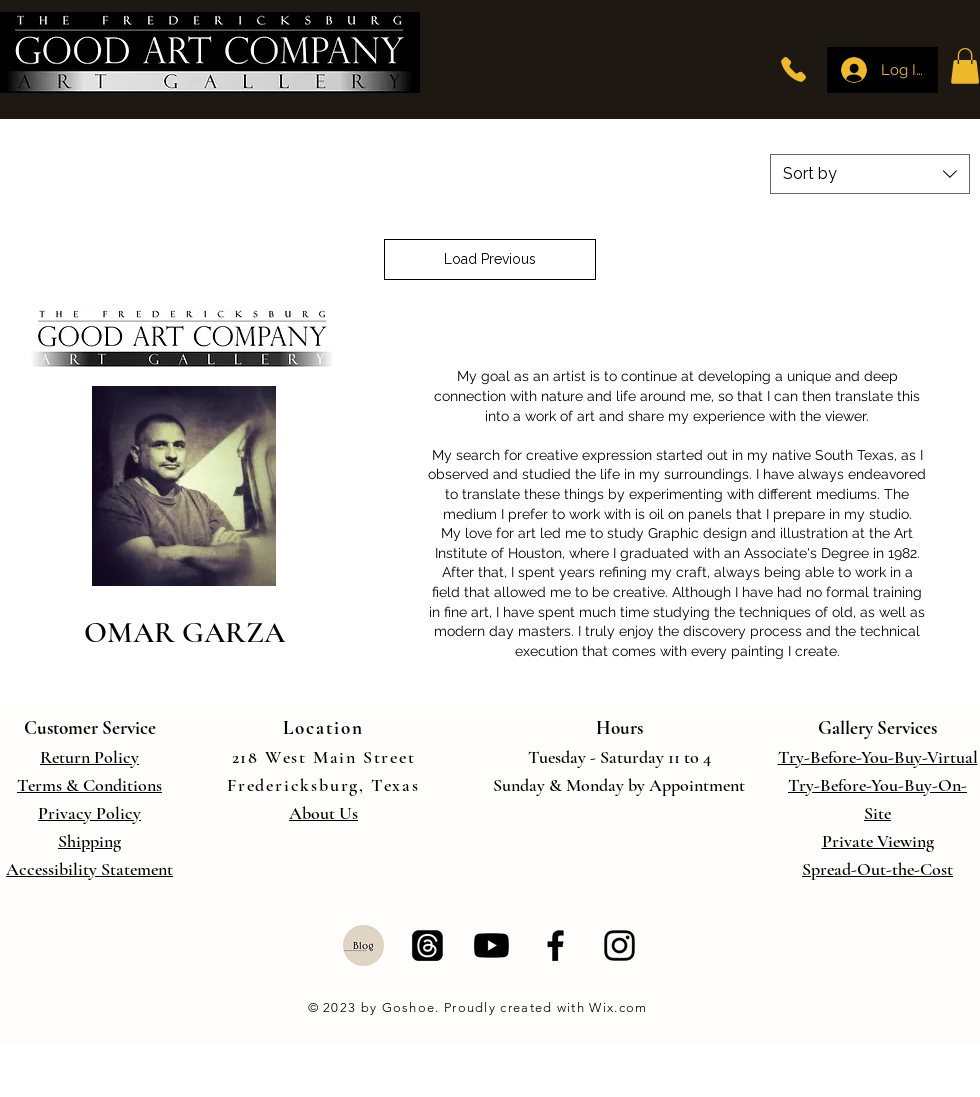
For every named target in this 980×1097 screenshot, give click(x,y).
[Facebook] (555, 945)
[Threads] (427, 945)
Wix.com (616, 1007)
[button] (965, 66)
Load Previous (490, 259)
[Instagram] (619, 945)
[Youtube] (491, 945)
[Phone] (793, 69)
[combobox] (870, 174)
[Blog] (363, 945)
